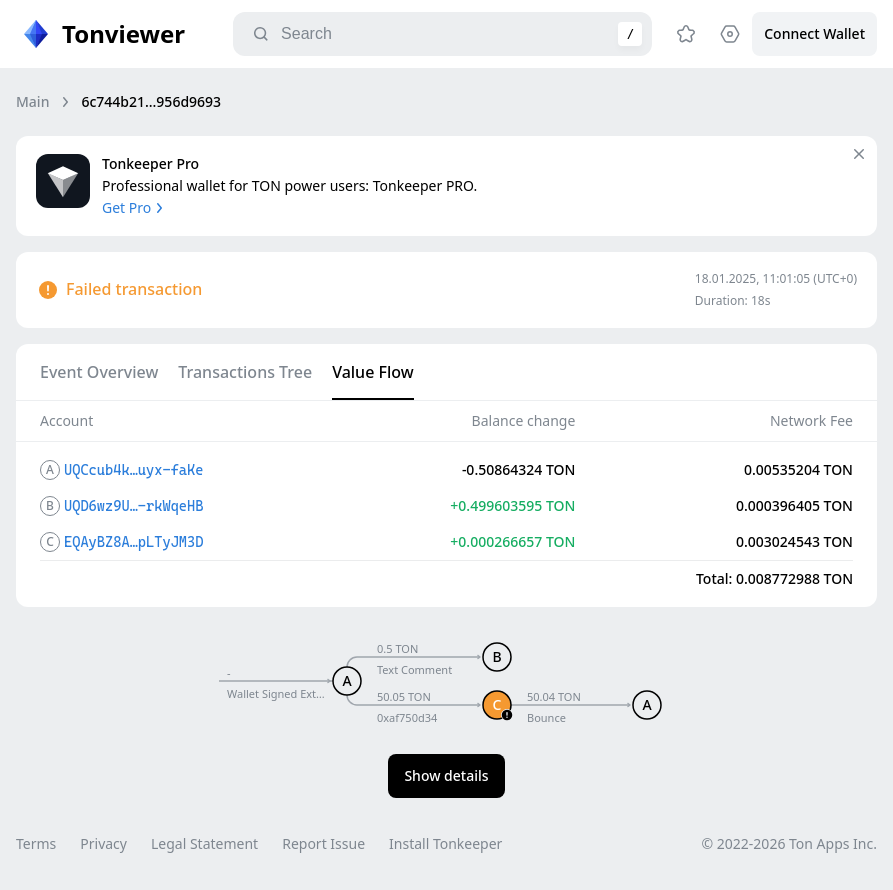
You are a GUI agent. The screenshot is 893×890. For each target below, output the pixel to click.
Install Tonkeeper (445, 843)
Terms (36, 843)
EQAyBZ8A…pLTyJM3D (133, 542)
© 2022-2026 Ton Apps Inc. (789, 843)
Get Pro (134, 207)
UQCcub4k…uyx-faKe (133, 470)
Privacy (103, 843)
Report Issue (323, 843)
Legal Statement (204, 843)
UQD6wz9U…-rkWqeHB (133, 506)
